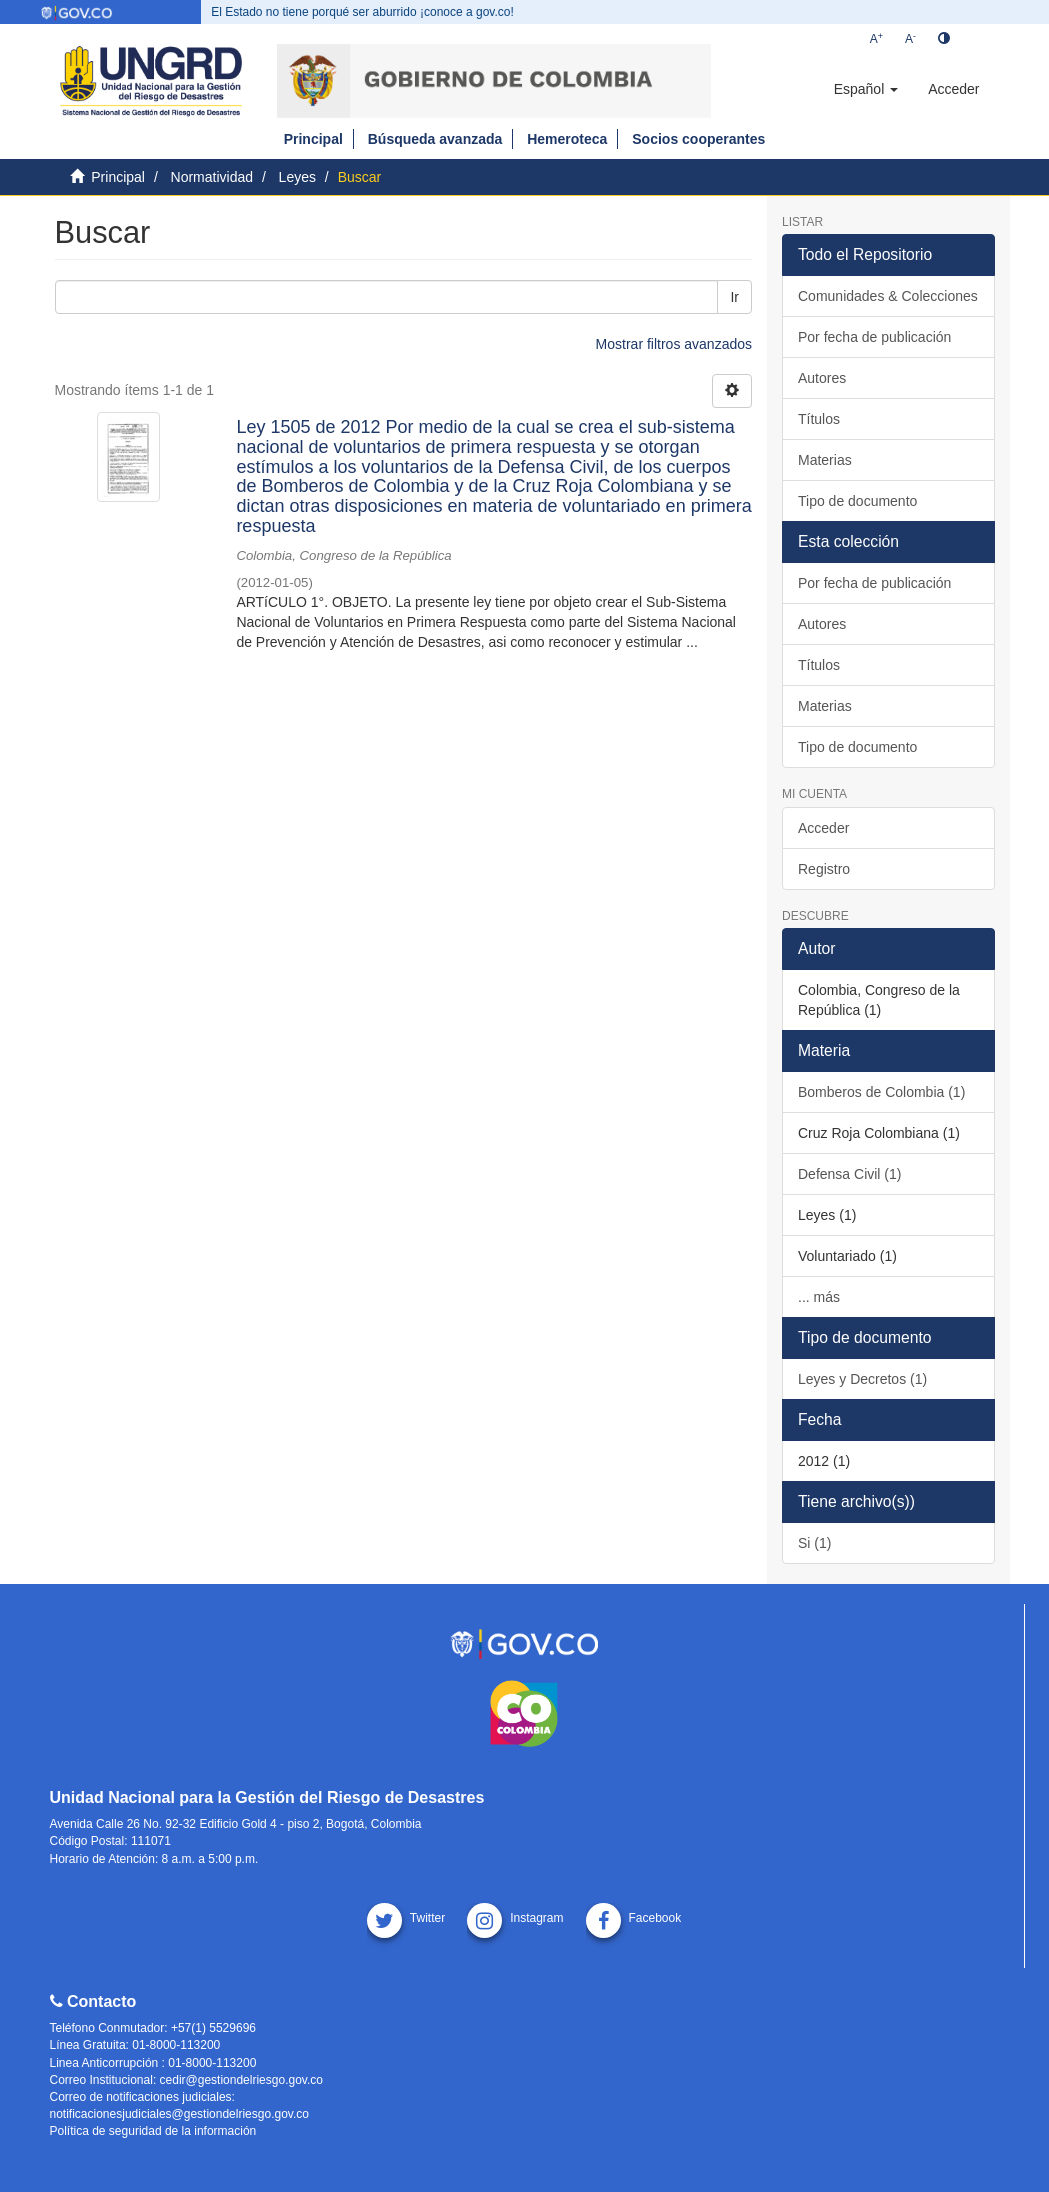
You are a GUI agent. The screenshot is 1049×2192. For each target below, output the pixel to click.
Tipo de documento (857, 501)
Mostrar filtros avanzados (674, 344)
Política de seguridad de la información (153, 2131)
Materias (825, 460)
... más (819, 1297)
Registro (824, 869)
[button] (866, 89)
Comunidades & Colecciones (888, 296)
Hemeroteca (567, 139)
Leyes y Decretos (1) (862, 1379)
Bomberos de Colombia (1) (881, 1092)
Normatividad (212, 177)
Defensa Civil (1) (849, 1174)
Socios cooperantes (698, 139)
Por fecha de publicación (874, 337)
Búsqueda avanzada (435, 139)
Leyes (297, 177)
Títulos (819, 419)
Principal (313, 139)
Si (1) (814, 1543)
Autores (822, 378)
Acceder (823, 828)
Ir (734, 297)
